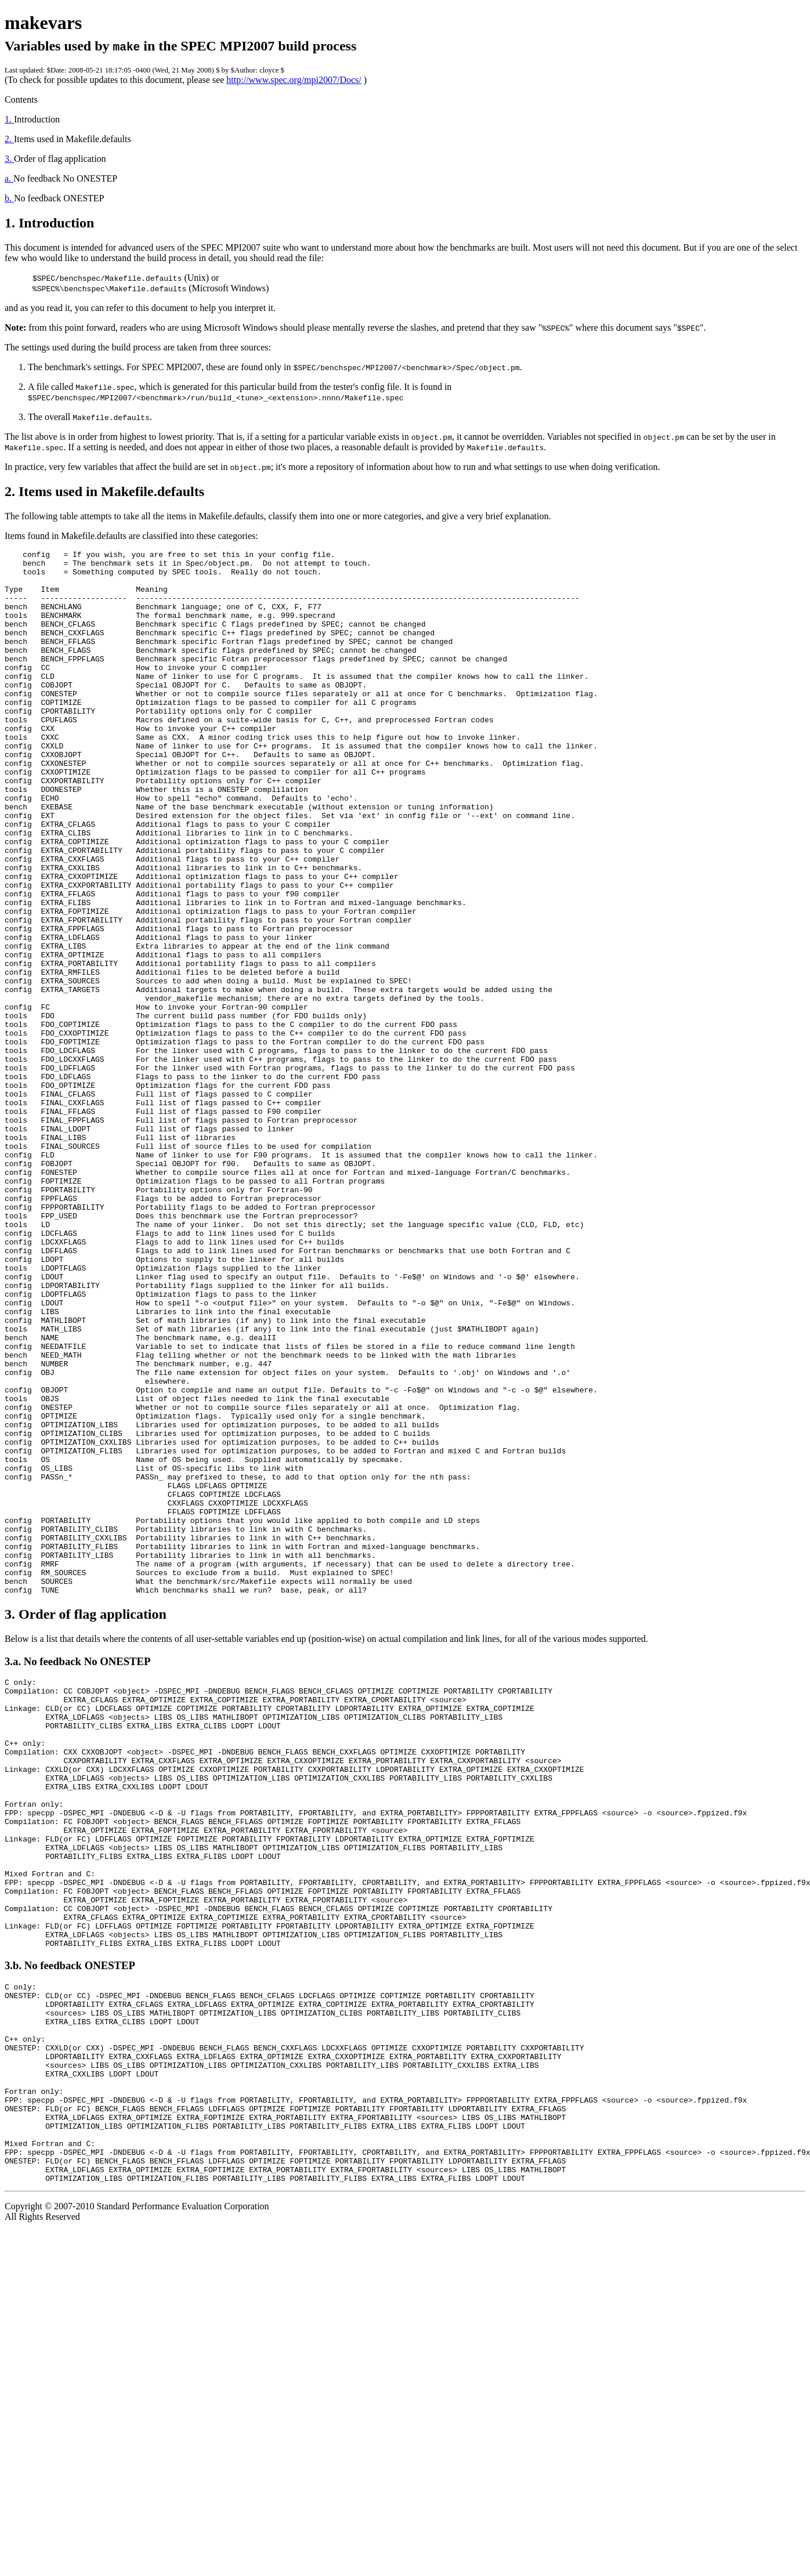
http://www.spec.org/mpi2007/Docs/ (293, 80)
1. (9, 119)
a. (9, 178)
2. (9, 139)
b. (9, 198)
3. (9, 159)
